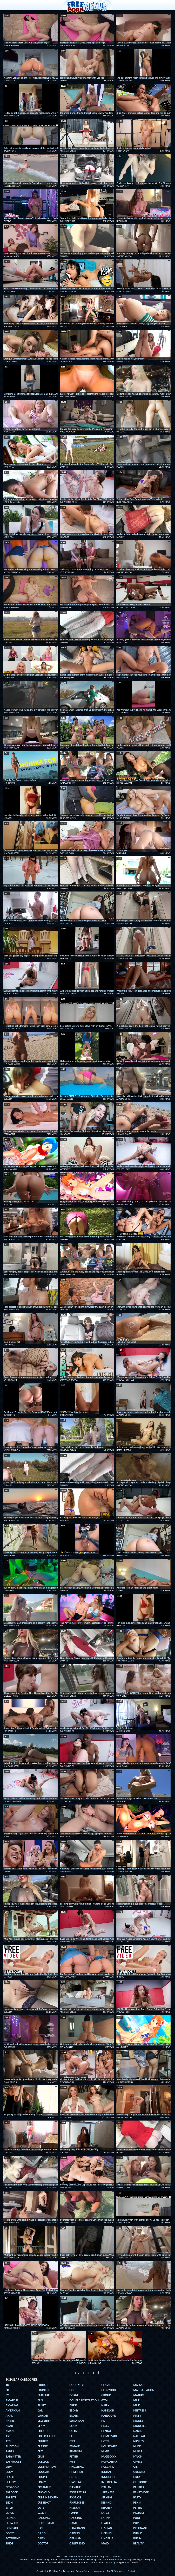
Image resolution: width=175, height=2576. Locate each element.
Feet (72, 2441)
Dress (73, 2405)
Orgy (137, 2477)
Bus (40, 2400)
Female (74, 2446)
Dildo (41, 2533)
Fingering (76, 2467)
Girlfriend (77, 2543)
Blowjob (12, 2523)
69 (7, 2395)
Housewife (109, 2446)
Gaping (74, 2533)
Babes (10, 2451)
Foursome (76, 2502)
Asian (10, 2431)
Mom (137, 2415)
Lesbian (106, 2528)
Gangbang (77, 2528)
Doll (72, 2390)
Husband (107, 2467)
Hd (103, 2421)
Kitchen (106, 2508)
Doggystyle (77, 2385)
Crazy (41, 2482)
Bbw (9, 2467)
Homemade (109, 2436)
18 (7, 2385)
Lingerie (107, 2538)
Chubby (42, 2441)
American (13, 2410)
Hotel (105, 2441)
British (42, 2385)
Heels (105, 2426)
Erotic (74, 2415)
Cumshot (44, 2502)
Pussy (137, 2538)
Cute (40, 2508)
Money (138, 2421)
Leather (106, 2523)
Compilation (46, 2467)
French (74, 2508)
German (75, 2538)
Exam (73, 2426)
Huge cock (108, 2456)
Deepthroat (45, 2523)
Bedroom (12, 2487)
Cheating (43, 2431)
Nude (137, 2446)
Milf (136, 2400)
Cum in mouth (47, 2497)
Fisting (74, 2477)
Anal (9, 2415)
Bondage (12, 2528)
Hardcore (108, 2415)
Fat (71, 2436)
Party (137, 2497)
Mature (138, 2395)
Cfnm (41, 2426)
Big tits (11, 2497)
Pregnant (140, 2528)
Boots (10, 2533)
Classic (42, 2446)
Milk (136, 2405)
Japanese (107, 2492)
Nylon (137, 2456)
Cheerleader (46, 2436)
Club (40, 2456)
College (43, 2461)
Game (73, 2523)
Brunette (44, 2390)
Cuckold (43, 2492)
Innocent (108, 2477)
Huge (105, 2451)
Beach (10, 2477)
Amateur (12, 2400)
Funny (73, 2513)
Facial (73, 2431)
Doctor (42, 2543)
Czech (41, 2513)
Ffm (72, 2461)
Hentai (106, 2431)
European (76, 2421)
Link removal (98, 2571)
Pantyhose (141, 2492)
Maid (105, 2543)
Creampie (44, 2487)
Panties (138, 2487)
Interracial (109, 2482)
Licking (106, 2533)
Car (40, 2410)
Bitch (9, 2508)
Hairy (105, 2405)
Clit (40, 2451)
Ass (8, 2436)
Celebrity (44, 2421)
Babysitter (13, 2456)
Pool (136, 2518)
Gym (104, 2400)
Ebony (73, 2410)
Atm (8, 2441)
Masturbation (143, 2390)
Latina (106, 2518)
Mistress (139, 2410)
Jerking (106, 2497)
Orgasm (139, 2472)
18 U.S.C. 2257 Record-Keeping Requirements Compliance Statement (87, 2556)
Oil (135, 2467)
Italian (106, 2487)
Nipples (138, 2441)
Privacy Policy (83, 2571)
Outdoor (140, 2482)
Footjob (75, 2497)
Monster (139, 2426)
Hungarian (109, 2461)
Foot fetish (77, 2492)
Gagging (75, 2518)
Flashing (75, 2482)
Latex (105, 2513)
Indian (106, 2472)
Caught (42, 2415)
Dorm (73, 2395)
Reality (138, 2543)
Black (10, 2513)
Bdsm (10, 2472)
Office (137, 2461)
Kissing (106, 2502)
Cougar (43, 2472)
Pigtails (138, 2513)
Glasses (106, 2385)
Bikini (10, 2502)
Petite (137, 2508)
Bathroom (13, 2461)
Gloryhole (109, 2390)
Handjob (107, 2410)
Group (106, 2395)
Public (137, 2533)
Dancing (43, 2518)
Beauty (11, 2482)
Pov (136, 2523)
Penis (137, 2502)
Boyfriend (13, 2538)
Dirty (41, 2538)
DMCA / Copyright (116, 2571)
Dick (40, 2528)
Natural (139, 2436)
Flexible (75, 2487)
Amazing (12, 2405)
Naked (137, 2431)
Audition (12, 2446)
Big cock (12, 2492)
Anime (10, 2421)
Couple (42, 2477)
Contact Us (132, 2571)
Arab (9, 2426)
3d (7, 2390)
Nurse (137, 2451)
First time (76, 2472)
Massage (139, 2385)
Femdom (75, 2451)
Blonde (11, 2518)
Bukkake (43, 2395)
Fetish (73, 2456)
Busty (41, 2405)
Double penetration (84, 2400)
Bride (9, 2543)
